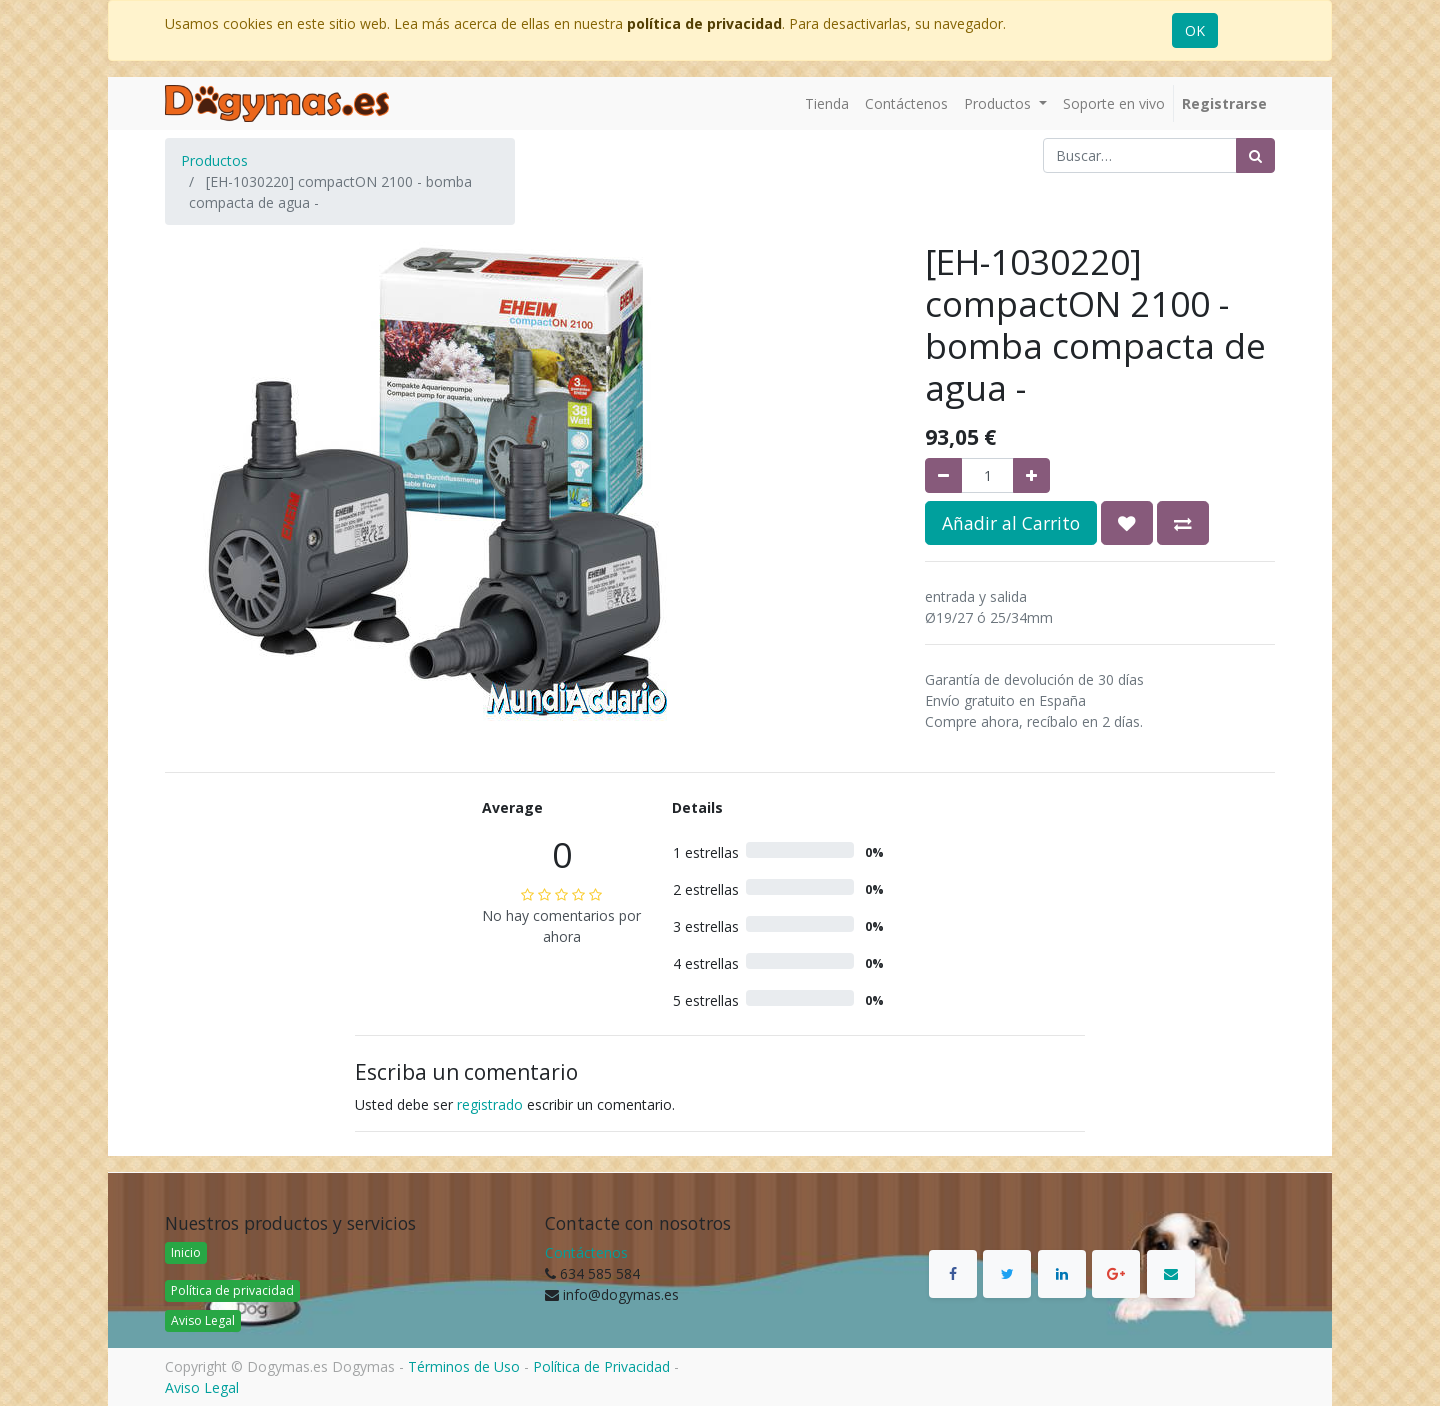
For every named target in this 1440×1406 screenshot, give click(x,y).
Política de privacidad (232, 1290)
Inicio (186, 1252)
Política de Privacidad (601, 1366)
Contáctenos (586, 1252)
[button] (1127, 523)
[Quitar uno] (943, 475)
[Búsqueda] (1255, 155)
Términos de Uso (464, 1366)
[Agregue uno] (1031, 475)
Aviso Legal (203, 1320)
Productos (214, 160)
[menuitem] (827, 103)
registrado (490, 1104)
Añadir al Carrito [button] (1011, 523)
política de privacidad (704, 23)
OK (1195, 30)
